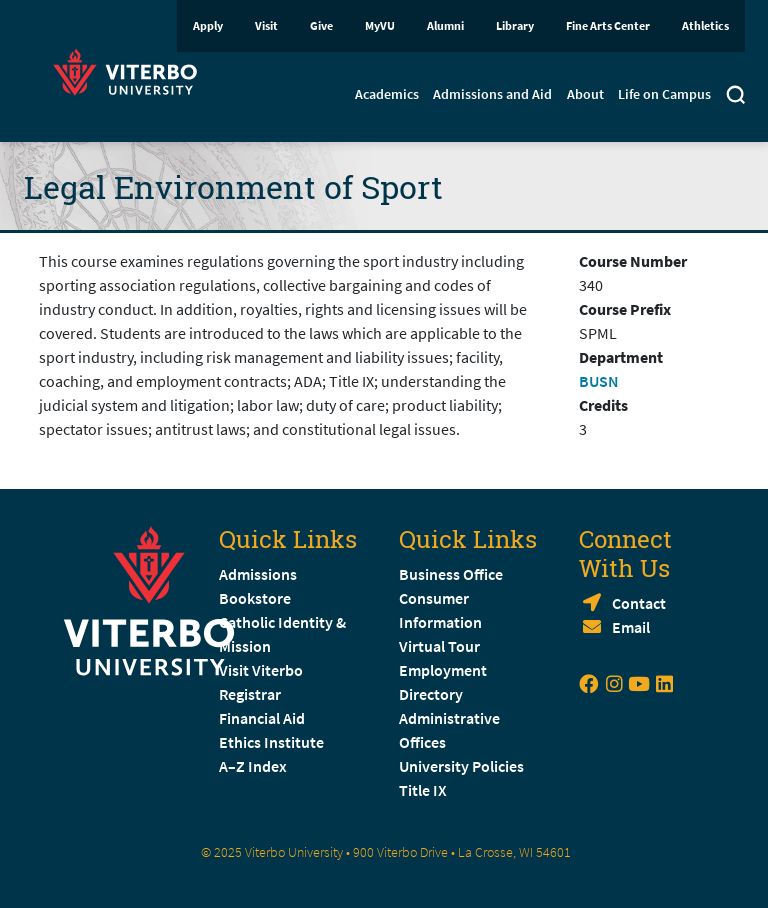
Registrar (250, 694)
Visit (266, 25)
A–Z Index (253, 766)
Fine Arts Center (608, 25)
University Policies (461, 766)
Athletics (705, 25)
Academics (387, 94)
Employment (443, 670)
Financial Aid (262, 718)
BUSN (599, 381)
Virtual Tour (439, 646)
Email (631, 627)
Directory (432, 694)
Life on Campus (664, 94)
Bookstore (255, 598)
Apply (208, 25)
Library (515, 25)
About (585, 94)
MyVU (380, 25)
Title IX (423, 790)
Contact (639, 603)
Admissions (258, 574)
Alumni (445, 25)
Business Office (451, 574)
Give (321, 25)
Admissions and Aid (492, 94)
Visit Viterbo (261, 670)
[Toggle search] (735, 97)
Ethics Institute (271, 742)
